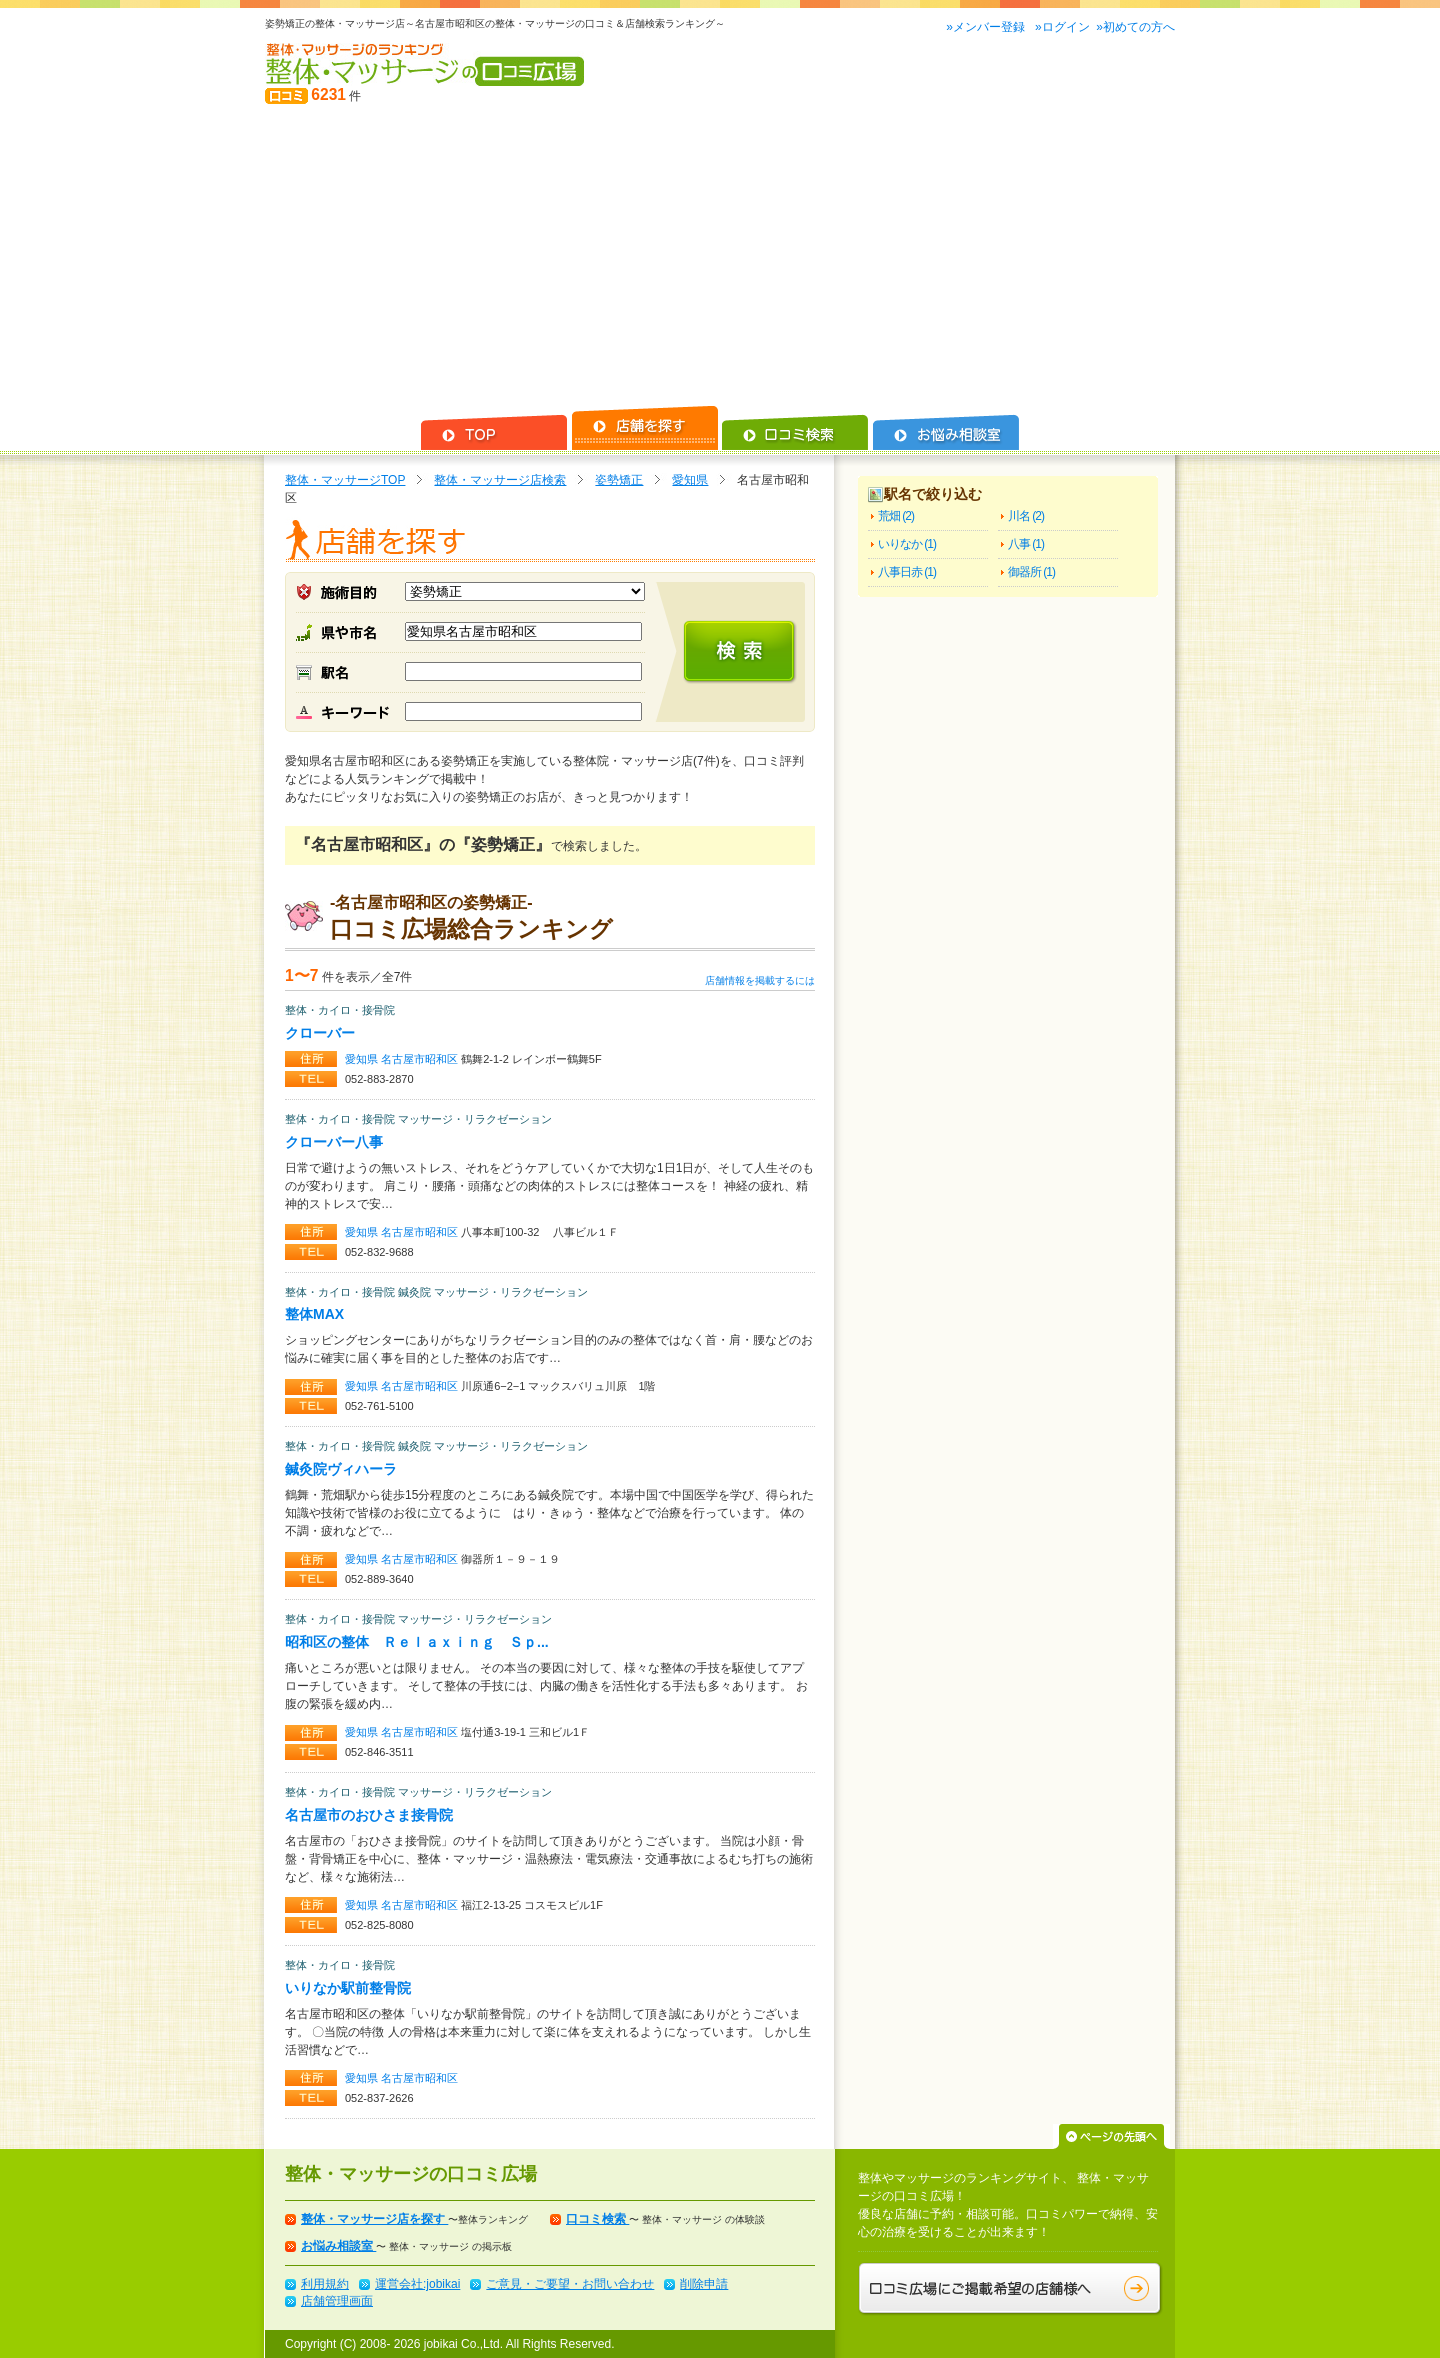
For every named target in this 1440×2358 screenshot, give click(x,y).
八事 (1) (1026, 544)
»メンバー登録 (987, 27)
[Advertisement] (720, 256)
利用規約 (325, 2284)
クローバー (320, 1033)
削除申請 (704, 2284)
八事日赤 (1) (907, 572)
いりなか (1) (907, 544)
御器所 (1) (1031, 572)
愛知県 (690, 480)
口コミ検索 (597, 2219)
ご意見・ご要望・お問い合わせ (570, 2284)
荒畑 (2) (896, 516)
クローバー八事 (334, 1142)
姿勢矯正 (619, 480)
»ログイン (1062, 27)
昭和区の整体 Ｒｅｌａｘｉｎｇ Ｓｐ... (417, 1642)
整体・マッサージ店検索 (500, 480)
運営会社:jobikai (417, 2284)
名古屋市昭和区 (421, 1059)
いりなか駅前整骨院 (348, 1988)
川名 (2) (1026, 516)
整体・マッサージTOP (345, 480)
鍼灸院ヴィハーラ (341, 1469)
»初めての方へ (1135, 27)
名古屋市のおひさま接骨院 (369, 1815)
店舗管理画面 (337, 2301)
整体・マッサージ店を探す (374, 2219)
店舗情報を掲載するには (760, 980)
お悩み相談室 (338, 2246)
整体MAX (314, 1314)
